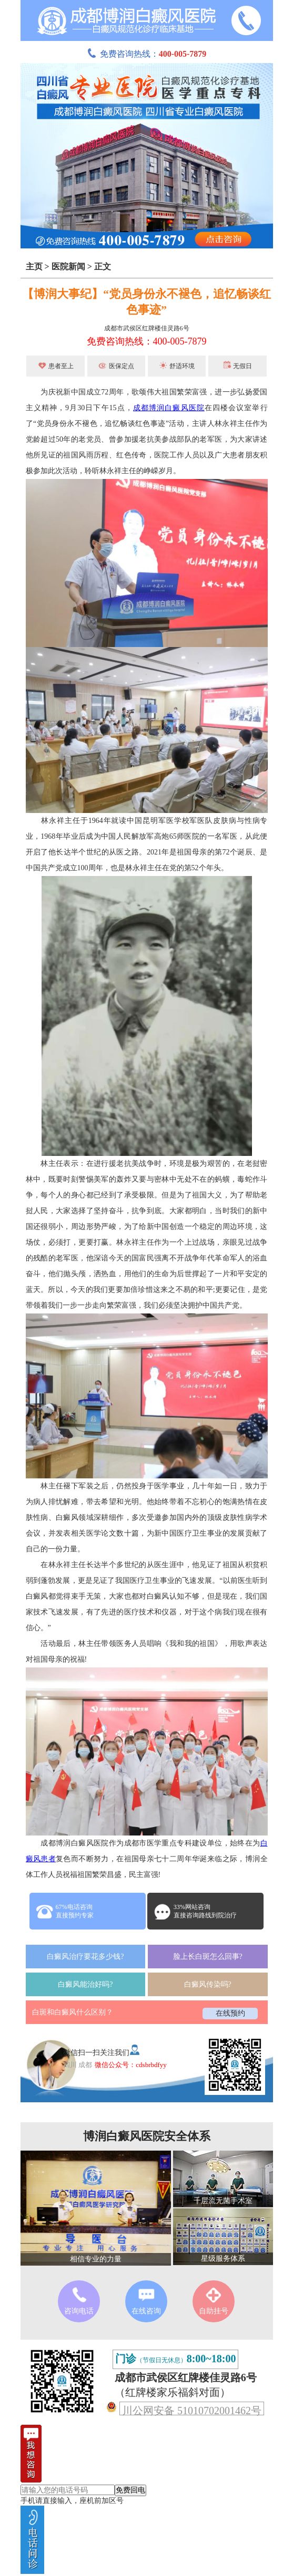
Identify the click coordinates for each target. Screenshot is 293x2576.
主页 (34, 266)
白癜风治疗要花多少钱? (85, 1956)
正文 (102, 266)
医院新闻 (68, 266)
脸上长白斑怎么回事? (208, 1956)
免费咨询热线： (147, 53)
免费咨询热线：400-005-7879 (147, 341)
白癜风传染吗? (207, 1984)
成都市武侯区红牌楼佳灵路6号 (146, 328)
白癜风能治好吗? (85, 1984)
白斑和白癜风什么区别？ (72, 2012)
